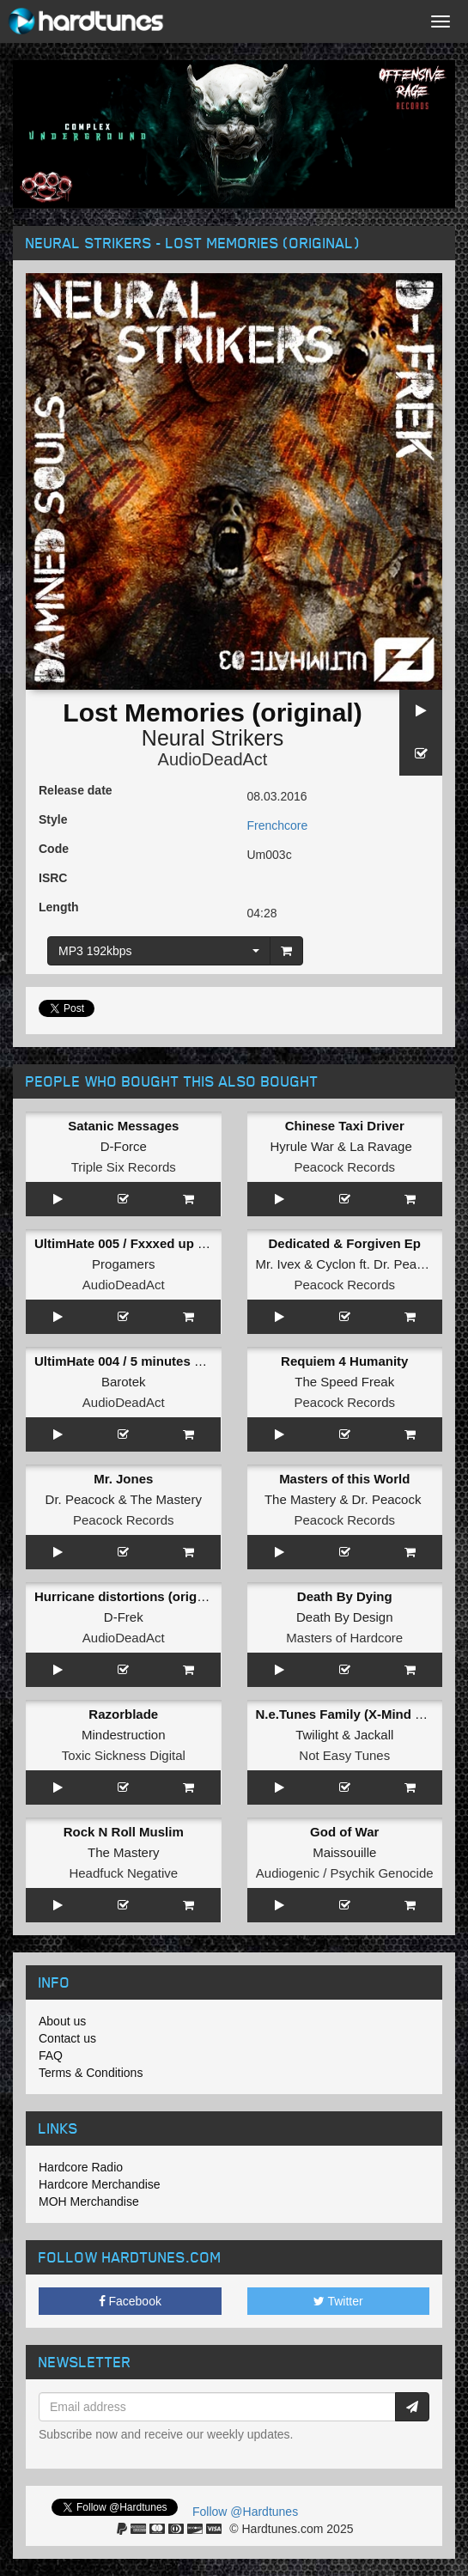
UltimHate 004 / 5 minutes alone (131, 1361)
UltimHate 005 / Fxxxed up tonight (137, 1243)
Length (59, 907)
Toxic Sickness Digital (123, 1755)
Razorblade (123, 1714)
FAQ (51, 2055)
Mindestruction (124, 1734)
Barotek (123, 1381)
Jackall (374, 1734)
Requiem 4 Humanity (344, 1361)
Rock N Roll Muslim (124, 1831)
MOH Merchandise (89, 2201)
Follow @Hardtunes (245, 2511)
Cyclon (336, 1264)
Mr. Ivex (278, 1264)
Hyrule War (301, 1146)
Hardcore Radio (81, 2167)
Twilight (316, 1734)
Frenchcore (277, 825)
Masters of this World (344, 1478)
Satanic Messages (123, 1125)
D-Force (123, 1146)
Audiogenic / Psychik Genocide (345, 1873)
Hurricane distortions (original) (128, 1596)
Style (53, 819)
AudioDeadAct (213, 759)
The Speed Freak (344, 1381)
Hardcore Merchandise (100, 2184)
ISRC (53, 878)
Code (54, 849)
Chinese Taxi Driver (344, 1125)
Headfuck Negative (123, 1873)
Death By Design (344, 1617)
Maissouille (344, 1852)
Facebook (130, 2301)
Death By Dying (344, 1596)
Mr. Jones (123, 1478)
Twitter (338, 2301)
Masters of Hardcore (344, 1637)
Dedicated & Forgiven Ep (344, 1243)
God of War (344, 1831)
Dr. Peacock (408, 1264)
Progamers (123, 1264)
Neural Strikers (212, 738)
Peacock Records (344, 1167)
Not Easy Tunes (344, 1755)
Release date (75, 790)
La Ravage (380, 1146)
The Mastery (166, 1499)
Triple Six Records (123, 1167)
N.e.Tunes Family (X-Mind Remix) (357, 1714)
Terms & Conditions (91, 2073)
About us (62, 2021)
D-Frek (123, 1617)
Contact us (67, 2038)
